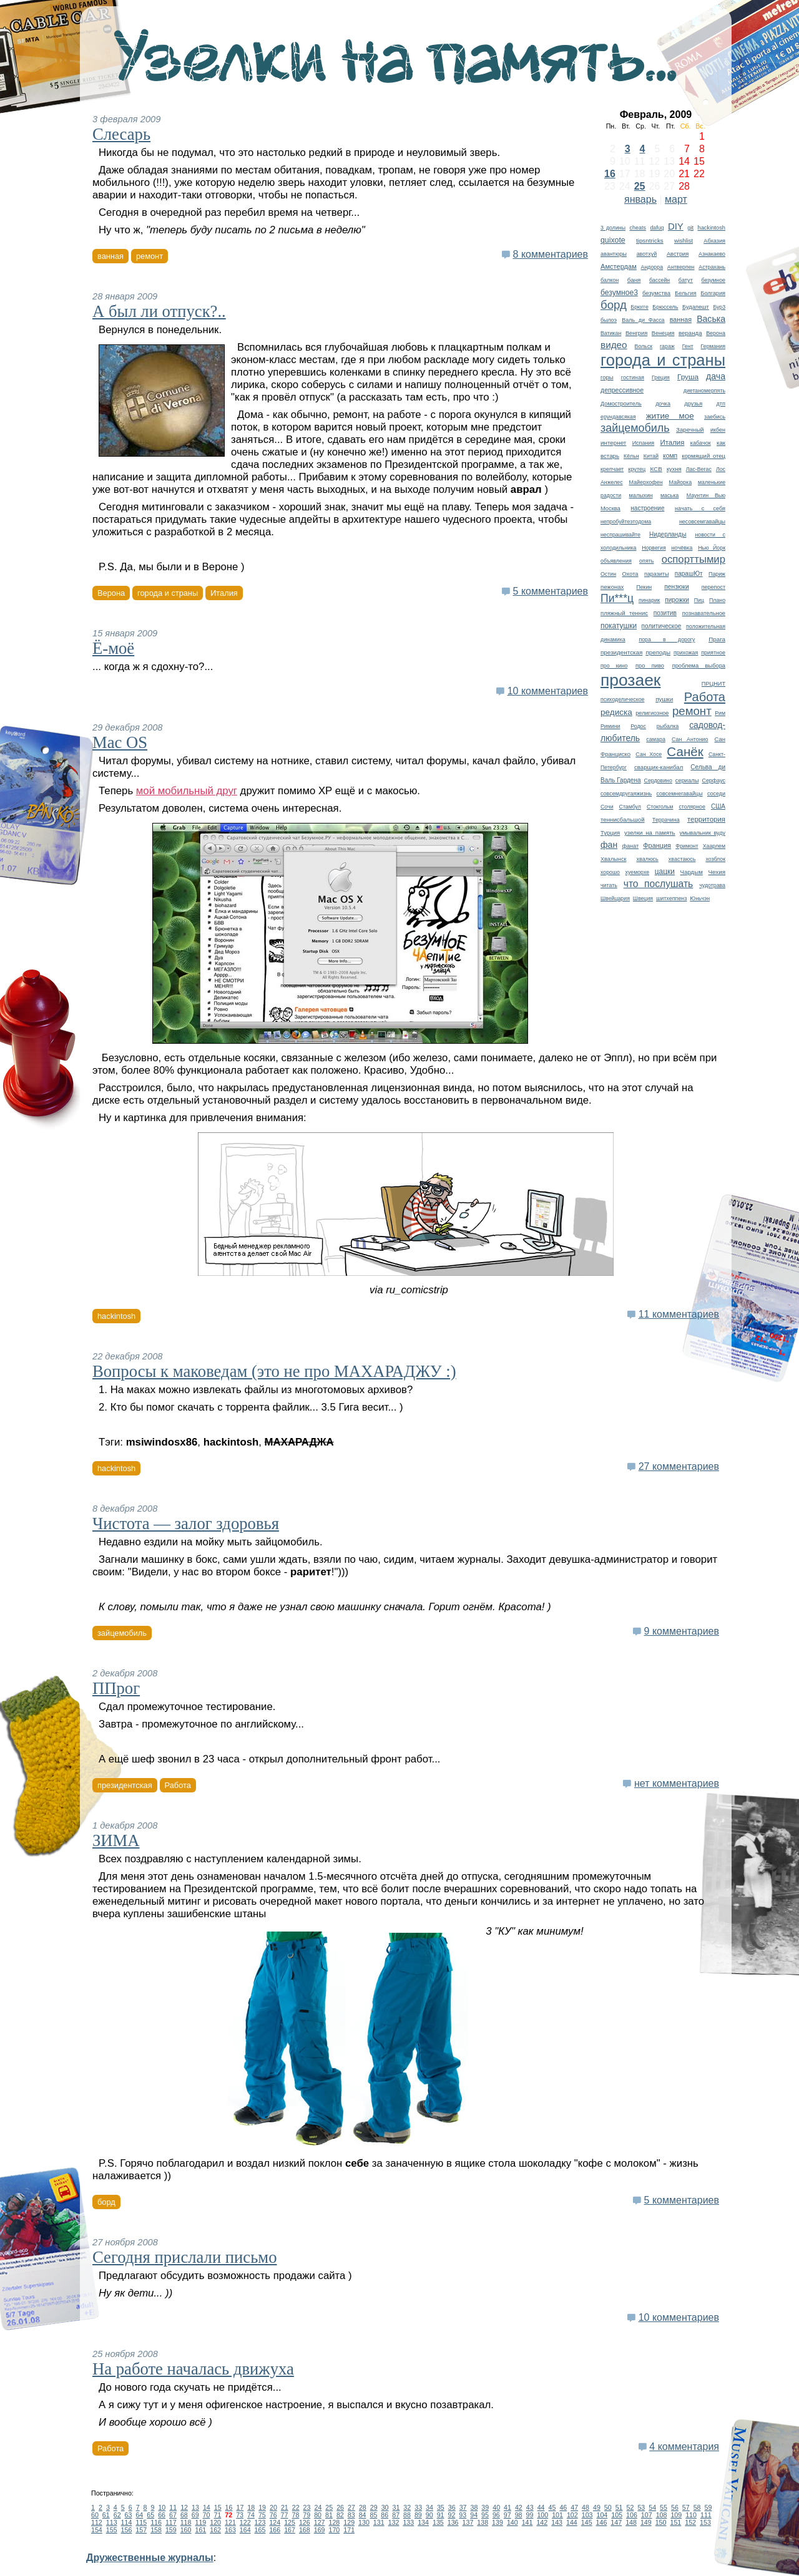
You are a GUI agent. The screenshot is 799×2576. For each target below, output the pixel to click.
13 (195, 2507)
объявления (616, 561)
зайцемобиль (635, 428)
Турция (610, 832)
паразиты (656, 574)
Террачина (666, 820)
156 (126, 2530)
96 (496, 2515)
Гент (688, 346)
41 (507, 2507)
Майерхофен (645, 482)
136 (453, 2522)
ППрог (116, 1688)
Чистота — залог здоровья (185, 1523)
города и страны (662, 360)
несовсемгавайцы (702, 521)
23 (307, 2507)
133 (408, 2522)
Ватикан (610, 333)
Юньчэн (700, 898)
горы (607, 377)
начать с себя (700, 508)
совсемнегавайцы (679, 793)
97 (507, 2515)
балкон (609, 280)
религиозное (652, 713)
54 (652, 2507)
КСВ (656, 468)
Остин (608, 574)
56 (675, 2507)
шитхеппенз (671, 898)
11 (173, 2507)
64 (139, 2515)
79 (306, 2515)
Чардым (691, 871)
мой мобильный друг (186, 791)
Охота (630, 574)
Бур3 (719, 307)
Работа (704, 697)
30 (385, 2507)
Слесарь (121, 134)
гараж (667, 346)
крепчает (612, 469)
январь (640, 199)
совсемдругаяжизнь (626, 793)
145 (586, 2522)
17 (239, 2507)
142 (541, 2522)
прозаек (630, 680)
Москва (610, 508)
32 (407, 2507)
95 (485, 2515)
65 (150, 2515)
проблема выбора (698, 666)
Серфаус (713, 780)
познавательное (703, 613)
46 (563, 2507)
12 (184, 2507)
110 (691, 2515)
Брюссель (665, 307)
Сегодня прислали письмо (184, 2257)
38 (474, 2507)
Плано (717, 600)
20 (273, 2507)
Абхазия (714, 241)
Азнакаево (712, 254)
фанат (630, 846)
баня (634, 279)
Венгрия (636, 333)
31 (396, 2507)
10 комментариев (547, 691)
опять (646, 561)
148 (631, 2522)
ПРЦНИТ (713, 684)
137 (468, 2522)
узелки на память (649, 832)
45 (552, 2507)
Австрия (678, 254)
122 (245, 2522)
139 (497, 2522)
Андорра (652, 267)
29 (374, 2507)
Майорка (680, 482)
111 (706, 2515)
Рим (720, 713)
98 (518, 2515)
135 (438, 2522)
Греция (661, 377)
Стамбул (630, 807)
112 (96, 2522)
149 (646, 2522)
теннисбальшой (622, 819)
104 (602, 2515)
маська (669, 495)
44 (541, 2507)
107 (646, 2515)
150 (661, 2522)
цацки (665, 871)
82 (340, 2515)
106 (631, 2515)
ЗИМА (116, 1840)
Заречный (689, 429)
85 (373, 2515)
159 (171, 2530)
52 (630, 2507)
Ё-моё (113, 648)
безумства (656, 292)
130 (364, 2522)
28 (362, 2507)
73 (239, 2515)
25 (639, 186)
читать (608, 885)
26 (340, 2507)
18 (251, 2507)
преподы (657, 652)
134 (423, 2522)
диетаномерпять (704, 390)
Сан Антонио (690, 739)
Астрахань (712, 267)
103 (587, 2515)
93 (462, 2515)
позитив (665, 613)
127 (319, 2522)
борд (613, 304)
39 (485, 2507)
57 (686, 2507)
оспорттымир (693, 559)
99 (530, 2515)
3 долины (612, 228)
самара (655, 739)
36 (452, 2507)
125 (289, 2522)
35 (440, 2507)
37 (463, 2507)
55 (663, 2507)
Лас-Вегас (699, 469)
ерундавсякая (617, 417)
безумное (713, 280)
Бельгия (685, 293)
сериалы (687, 780)
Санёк (685, 751)
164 (245, 2530)
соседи (716, 793)
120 (215, 2522)
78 (295, 2515)
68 (184, 2515)
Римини (610, 726)
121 (230, 2522)
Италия (672, 442)
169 (319, 2530)
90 (429, 2515)
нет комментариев (676, 1783)
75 (262, 2515)
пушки (664, 699)
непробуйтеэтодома (625, 521)
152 (690, 2522)
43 (530, 2507)
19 (262, 2507)
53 (641, 2507)
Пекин (644, 587)
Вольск (644, 346)
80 (317, 2515)
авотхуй (647, 254)
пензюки (676, 586)
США (718, 806)
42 (518, 2507)
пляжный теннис (624, 613)
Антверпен (681, 267)
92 (452, 2515)
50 (608, 2507)
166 (274, 2530)
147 (616, 2522)
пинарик (649, 600)
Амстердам (618, 266)
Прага (716, 639)
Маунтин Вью (706, 495)
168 (304, 2530)
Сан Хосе (648, 754)
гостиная (632, 377)
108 (661, 2515)
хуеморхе (637, 872)
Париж (716, 574)
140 (512, 2522)
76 (273, 2515)
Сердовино (658, 780)
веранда (690, 332)
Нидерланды (667, 534)
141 (527, 2522)
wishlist (683, 241)
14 (206, 2507)
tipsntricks (650, 240)
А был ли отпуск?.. (159, 311)
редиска (616, 712)
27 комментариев (679, 1466)
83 (351, 2515)
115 (141, 2522)
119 (200, 2522)
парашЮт (689, 573)
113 (111, 2522)
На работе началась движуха (193, 2369)
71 (217, 2515)
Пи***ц (617, 598)
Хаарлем (714, 846)
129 (349, 2522)
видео (613, 344)
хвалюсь (648, 859)
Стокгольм (660, 807)
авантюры (613, 254)
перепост (713, 587)
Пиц (699, 600)
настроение (647, 508)
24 (317, 2507)
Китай (651, 456)
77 (284, 2515)
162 (215, 2530)
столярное (692, 807)
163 (230, 2530)
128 (334, 2522)
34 (429, 2507)
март (676, 199)
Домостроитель (621, 404)
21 (284, 2507)
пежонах (612, 586)
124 (274, 2522)
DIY (676, 226)
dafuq (657, 228)
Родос (638, 726)
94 (474, 2515)
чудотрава (712, 885)
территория (706, 819)
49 (596, 2507)
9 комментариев (681, 1631)
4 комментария (684, 2446)
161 (200, 2530)
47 (574, 2507)
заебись (714, 417)
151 (675, 2522)
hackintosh (711, 228)
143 (556, 2522)
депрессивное (622, 390)
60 (95, 2515)
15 (218, 2507)
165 (260, 2530)
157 (141, 2530)
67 (173, 2515)
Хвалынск (613, 859)
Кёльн (631, 456)
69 (195, 2515)
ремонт (692, 710)
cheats (637, 228)
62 (117, 2515)
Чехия (716, 871)
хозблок (715, 859)
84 (362, 2515)
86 (384, 2515)
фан (608, 845)
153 (705, 2522)
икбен (717, 430)
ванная (681, 319)
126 (304, 2522)
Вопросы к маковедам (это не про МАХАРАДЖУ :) (274, 1371)
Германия (713, 346)
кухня (674, 469)
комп (670, 455)
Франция (657, 845)
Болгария (712, 293)
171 (349, 2530)
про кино (613, 666)
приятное (713, 652)
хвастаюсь (682, 859)
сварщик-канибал (658, 767)
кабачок (700, 443)
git (690, 228)
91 (440, 2515)
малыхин (641, 495)
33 (418, 2507)
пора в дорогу (667, 639)
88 (407, 2515)
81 (329, 2515)
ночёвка (681, 548)
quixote (612, 240)
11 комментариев (679, 1314)
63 (128, 2515)
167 (289, 2530)
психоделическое (622, 699)
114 (126, 2522)
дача (715, 376)
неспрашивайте (620, 535)
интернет (613, 442)
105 (616, 2515)
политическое (662, 626)
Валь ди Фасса (643, 320)
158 (156, 2530)
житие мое (670, 415)
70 (206, 2515)
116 (156, 2522)
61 (106, 2515)
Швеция (643, 898)
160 (186, 2530)
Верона (715, 333)
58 (697, 2507)
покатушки (618, 625)
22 (296, 2507)
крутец (636, 469)
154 (96, 2530)
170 (334, 2530)
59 (708, 2507)
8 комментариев (550, 254)
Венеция (663, 333)
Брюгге (639, 307)
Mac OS (119, 742)
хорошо (610, 872)
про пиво (649, 666)
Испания (643, 443)
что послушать (659, 883)
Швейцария (615, 898)
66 (161, 2515)
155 (111, 2530)
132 (394, 2522)
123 (260, 2522)
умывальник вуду (702, 833)
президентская (621, 652)
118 (186, 2522)
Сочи (607, 807)
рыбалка (668, 726)
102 (572, 2515)
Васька (711, 319)
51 (619, 2507)
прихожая (686, 652)
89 (418, 2515)
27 (351, 2507)
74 (251, 2515)
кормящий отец (703, 455)
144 (571, 2522)
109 (676, 2515)
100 (542, 2515)
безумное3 (619, 292)
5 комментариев (550, 591)
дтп (721, 404)
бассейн (659, 280)
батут (686, 280)
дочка (662, 404)
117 (171, 2522)
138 (482, 2522)
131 (379, 2522)
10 (161, 2507)
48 (585, 2507)
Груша (688, 376)
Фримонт (686, 846)
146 (601, 2522)
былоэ (608, 320)
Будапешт (695, 307)
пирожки (677, 599)
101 (557, 2515)
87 (396, 2515)
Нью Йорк (711, 548)
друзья (693, 404)
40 (496, 2507)
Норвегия (654, 548)
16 (609, 173)
